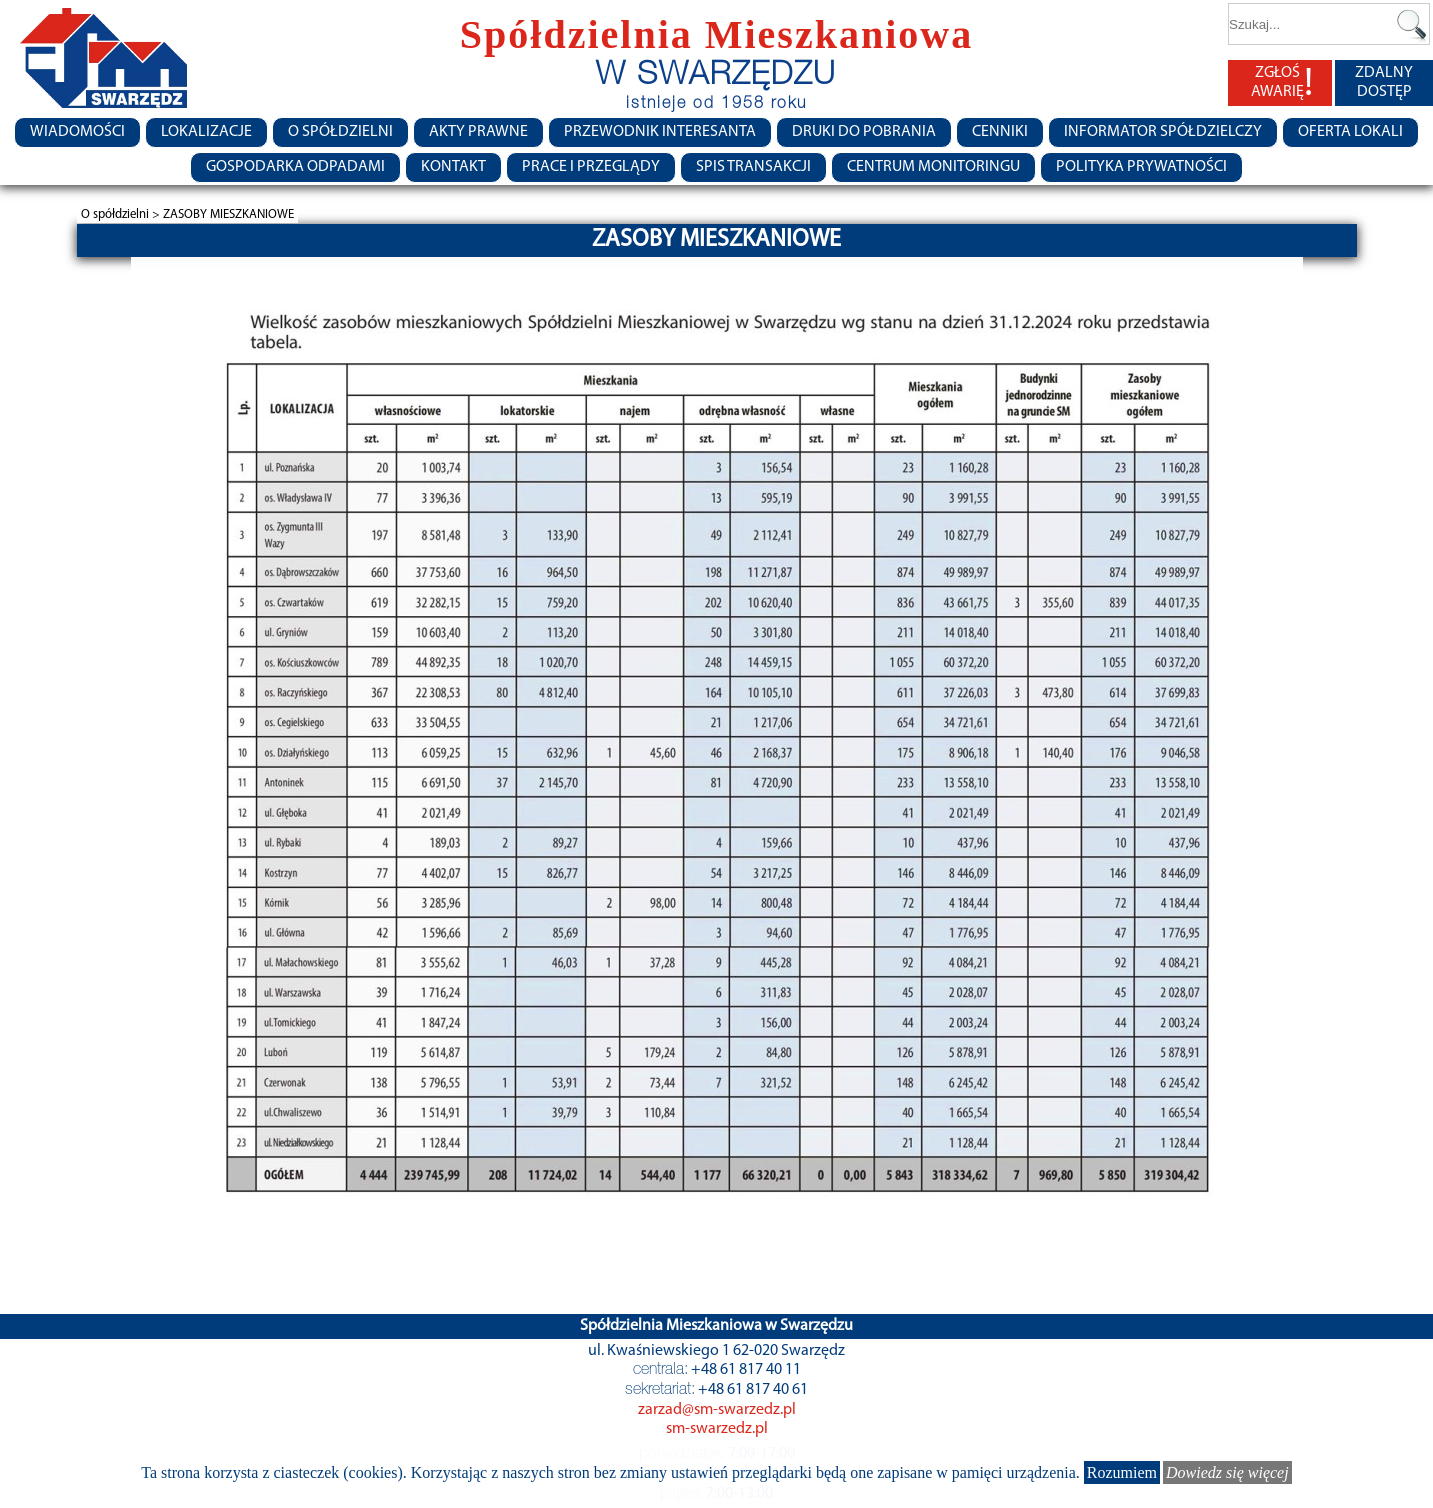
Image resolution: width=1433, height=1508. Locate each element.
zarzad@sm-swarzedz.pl (717, 1410)
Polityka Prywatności (1141, 167)
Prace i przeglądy (591, 167)
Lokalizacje (206, 132)
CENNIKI (1000, 132)
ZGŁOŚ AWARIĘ (1282, 83)
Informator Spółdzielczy (1163, 132)
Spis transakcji (753, 167)
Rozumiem (1122, 1472)
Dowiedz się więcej (1227, 1472)
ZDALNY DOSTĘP (1384, 82)
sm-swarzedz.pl (717, 1429)
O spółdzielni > (122, 214)
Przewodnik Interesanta (660, 132)
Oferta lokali (1350, 132)
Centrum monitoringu (933, 167)
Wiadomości (77, 132)
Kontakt (453, 167)
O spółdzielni (340, 132)
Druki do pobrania (864, 132)
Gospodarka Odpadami (295, 167)
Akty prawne (478, 132)
